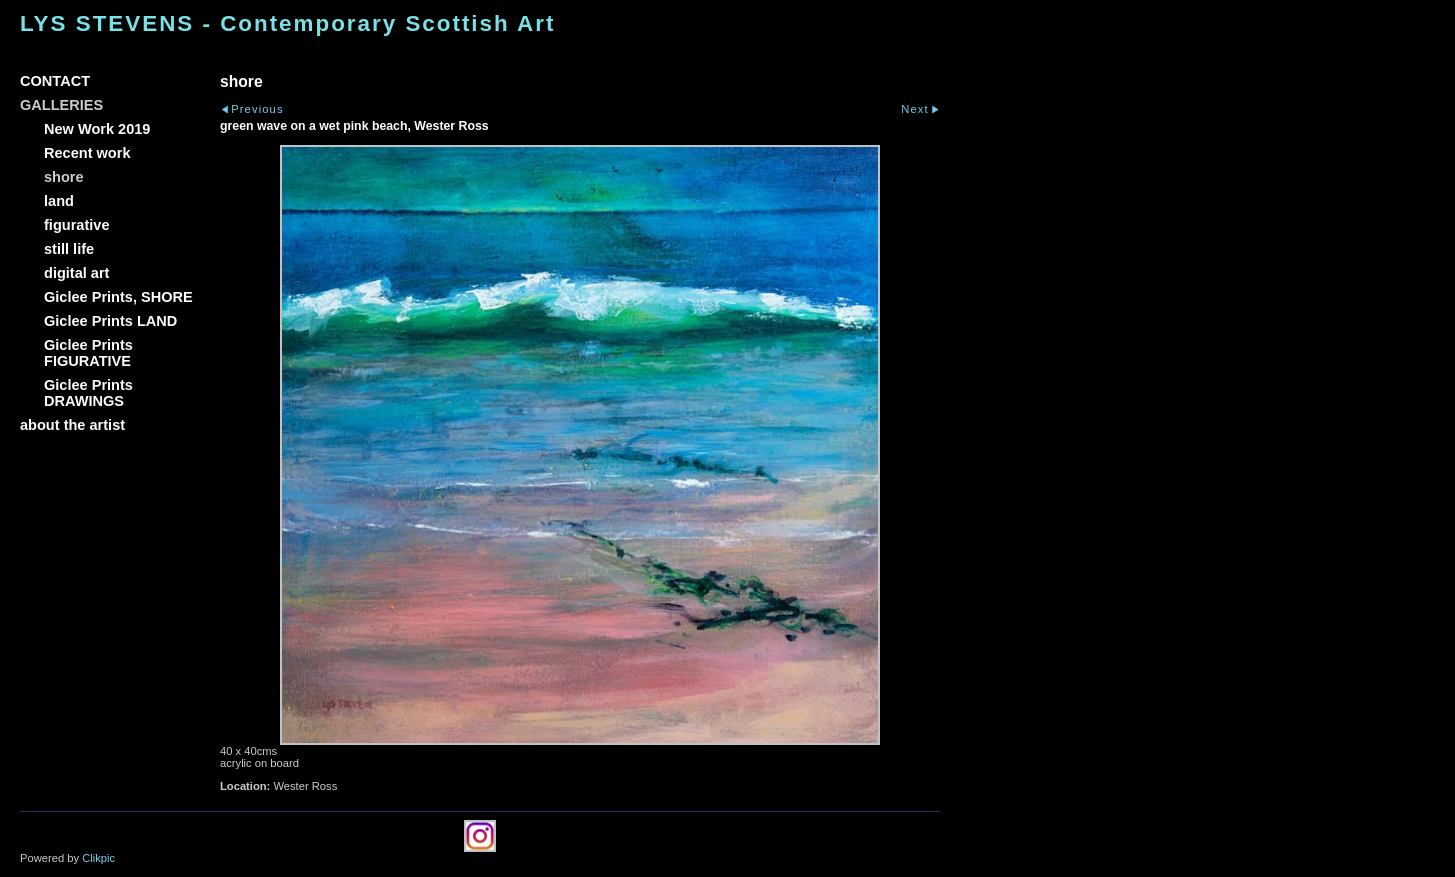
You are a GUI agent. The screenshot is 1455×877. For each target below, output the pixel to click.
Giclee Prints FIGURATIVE (88, 353)
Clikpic (98, 858)
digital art (76, 273)
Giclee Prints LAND (110, 321)
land (59, 201)
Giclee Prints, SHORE (118, 297)
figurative (76, 225)
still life (69, 249)
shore (64, 177)
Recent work (87, 153)
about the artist (72, 425)
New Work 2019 (97, 129)
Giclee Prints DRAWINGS (88, 393)
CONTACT (55, 81)
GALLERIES (61, 105)
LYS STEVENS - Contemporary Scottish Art (287, 23)
